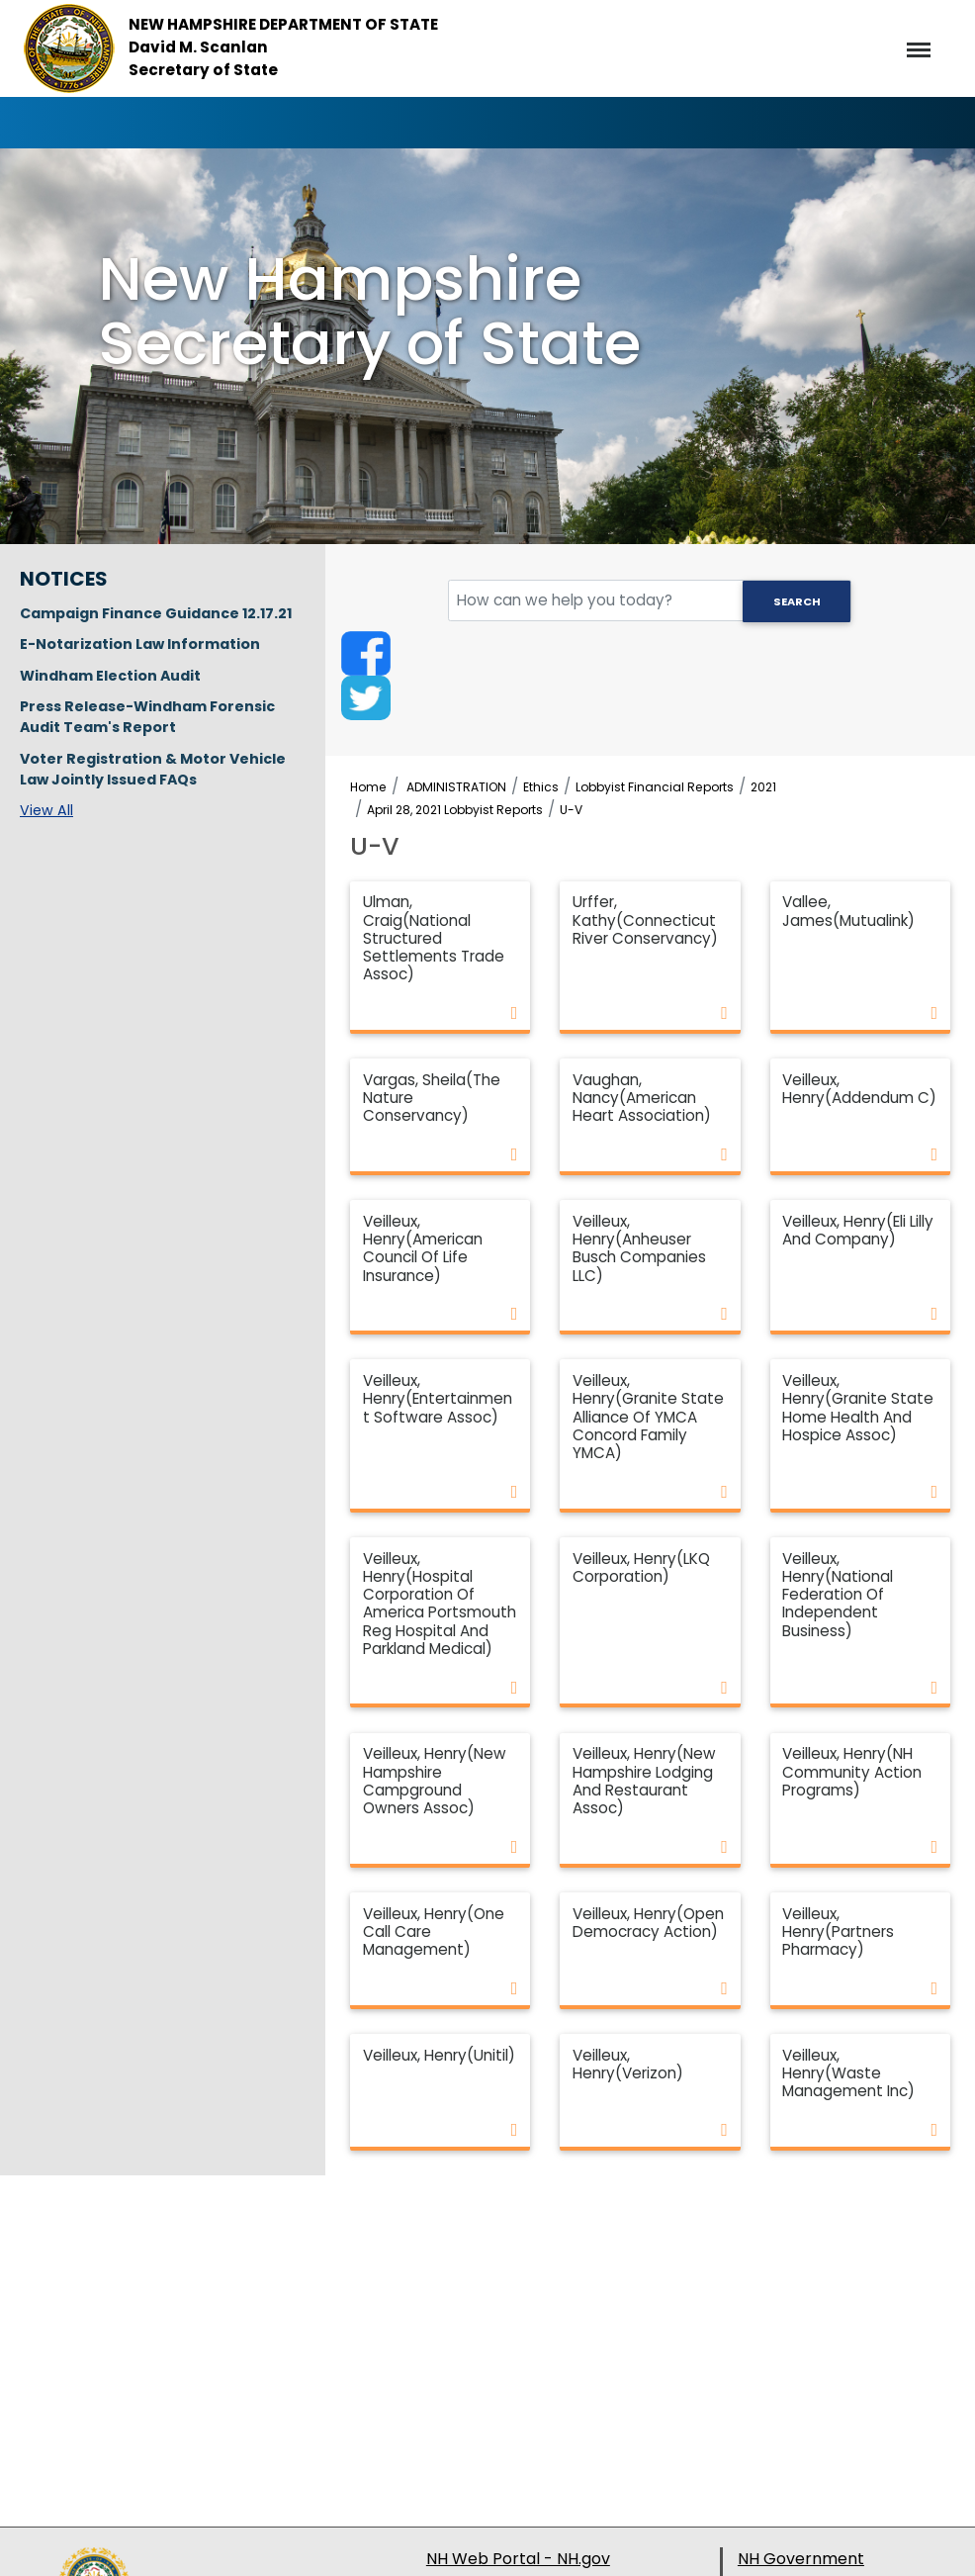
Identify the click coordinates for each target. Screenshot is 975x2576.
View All (46, 810)
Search (797, 601)
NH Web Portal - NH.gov (518, 2558)
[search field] (649, 601)
